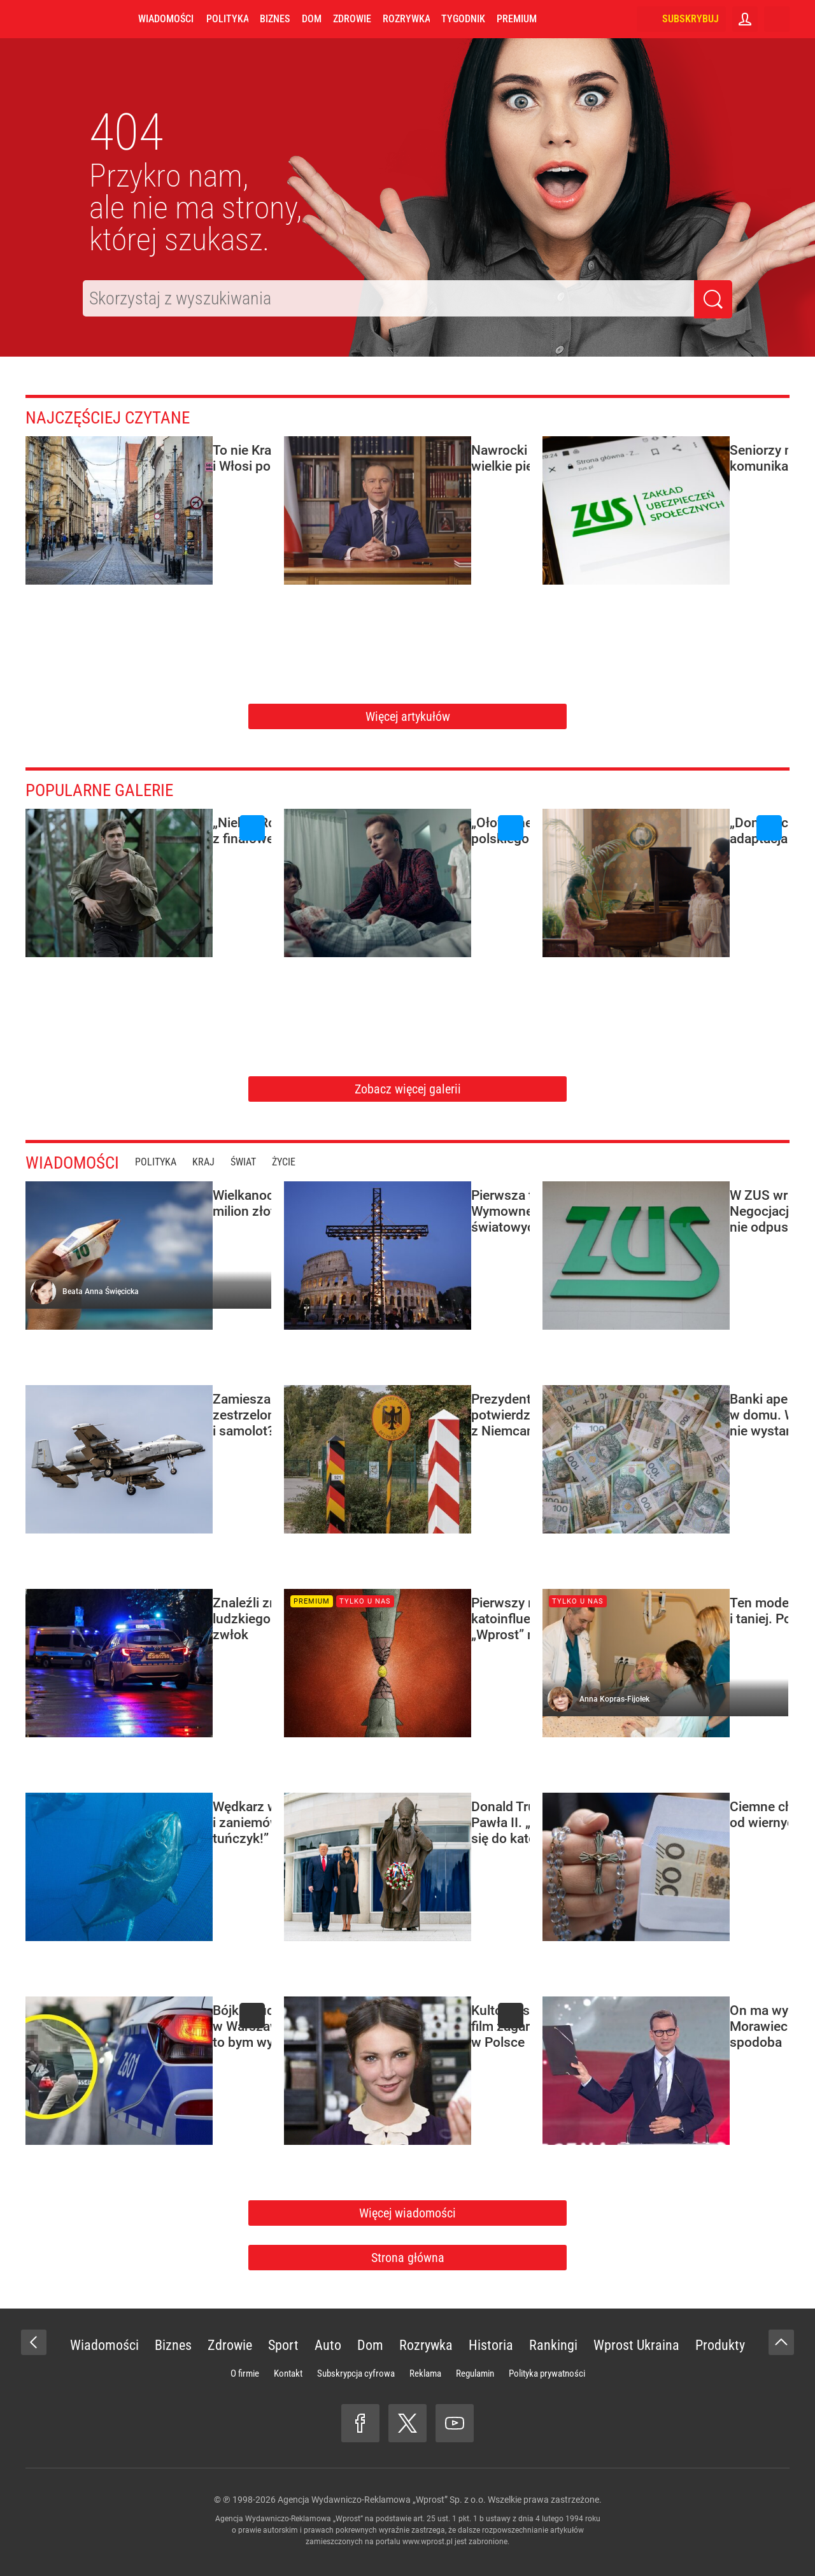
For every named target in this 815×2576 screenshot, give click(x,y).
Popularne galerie (108, 789)
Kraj (215, 1162)
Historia (491, 2345)
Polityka (227, 19)
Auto (328, 2345)
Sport (283, 2345)
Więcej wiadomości (407, 2213)
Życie (295, 1162)
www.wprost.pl (427, 2541)
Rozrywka (406, 19)
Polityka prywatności (547, 2373)
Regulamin (475, 2373)
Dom (312, 19)
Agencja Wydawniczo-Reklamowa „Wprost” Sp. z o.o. (382, 2499)
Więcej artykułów (407, 716)
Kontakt (288, 2373)
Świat (254, 1162)
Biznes (275, 19)
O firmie (244, 2373)
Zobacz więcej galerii (408, 1089)
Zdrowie (352, 19)
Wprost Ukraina (636, 2345)
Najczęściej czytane (118, 417)
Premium (517, 19)
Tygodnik (463, 19)
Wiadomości (166, 19)
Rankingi (553, 2345)
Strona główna (407, 2257)
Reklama (425, 2373)
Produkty (720, 2345)
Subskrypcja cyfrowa (356, 2373)
